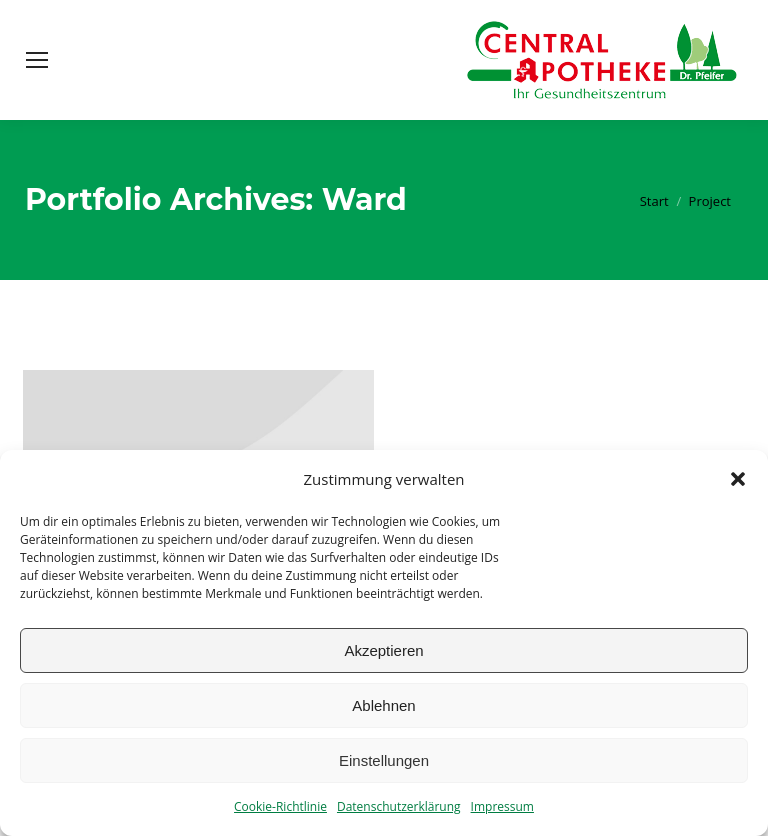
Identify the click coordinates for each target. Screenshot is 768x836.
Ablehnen (383, 705)
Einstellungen (384, 760)
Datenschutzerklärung (399, 806)
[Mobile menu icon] (37, 60)
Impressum (502, 806)
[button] (738, 479)
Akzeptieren (383, 650)
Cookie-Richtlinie (280, 806)
